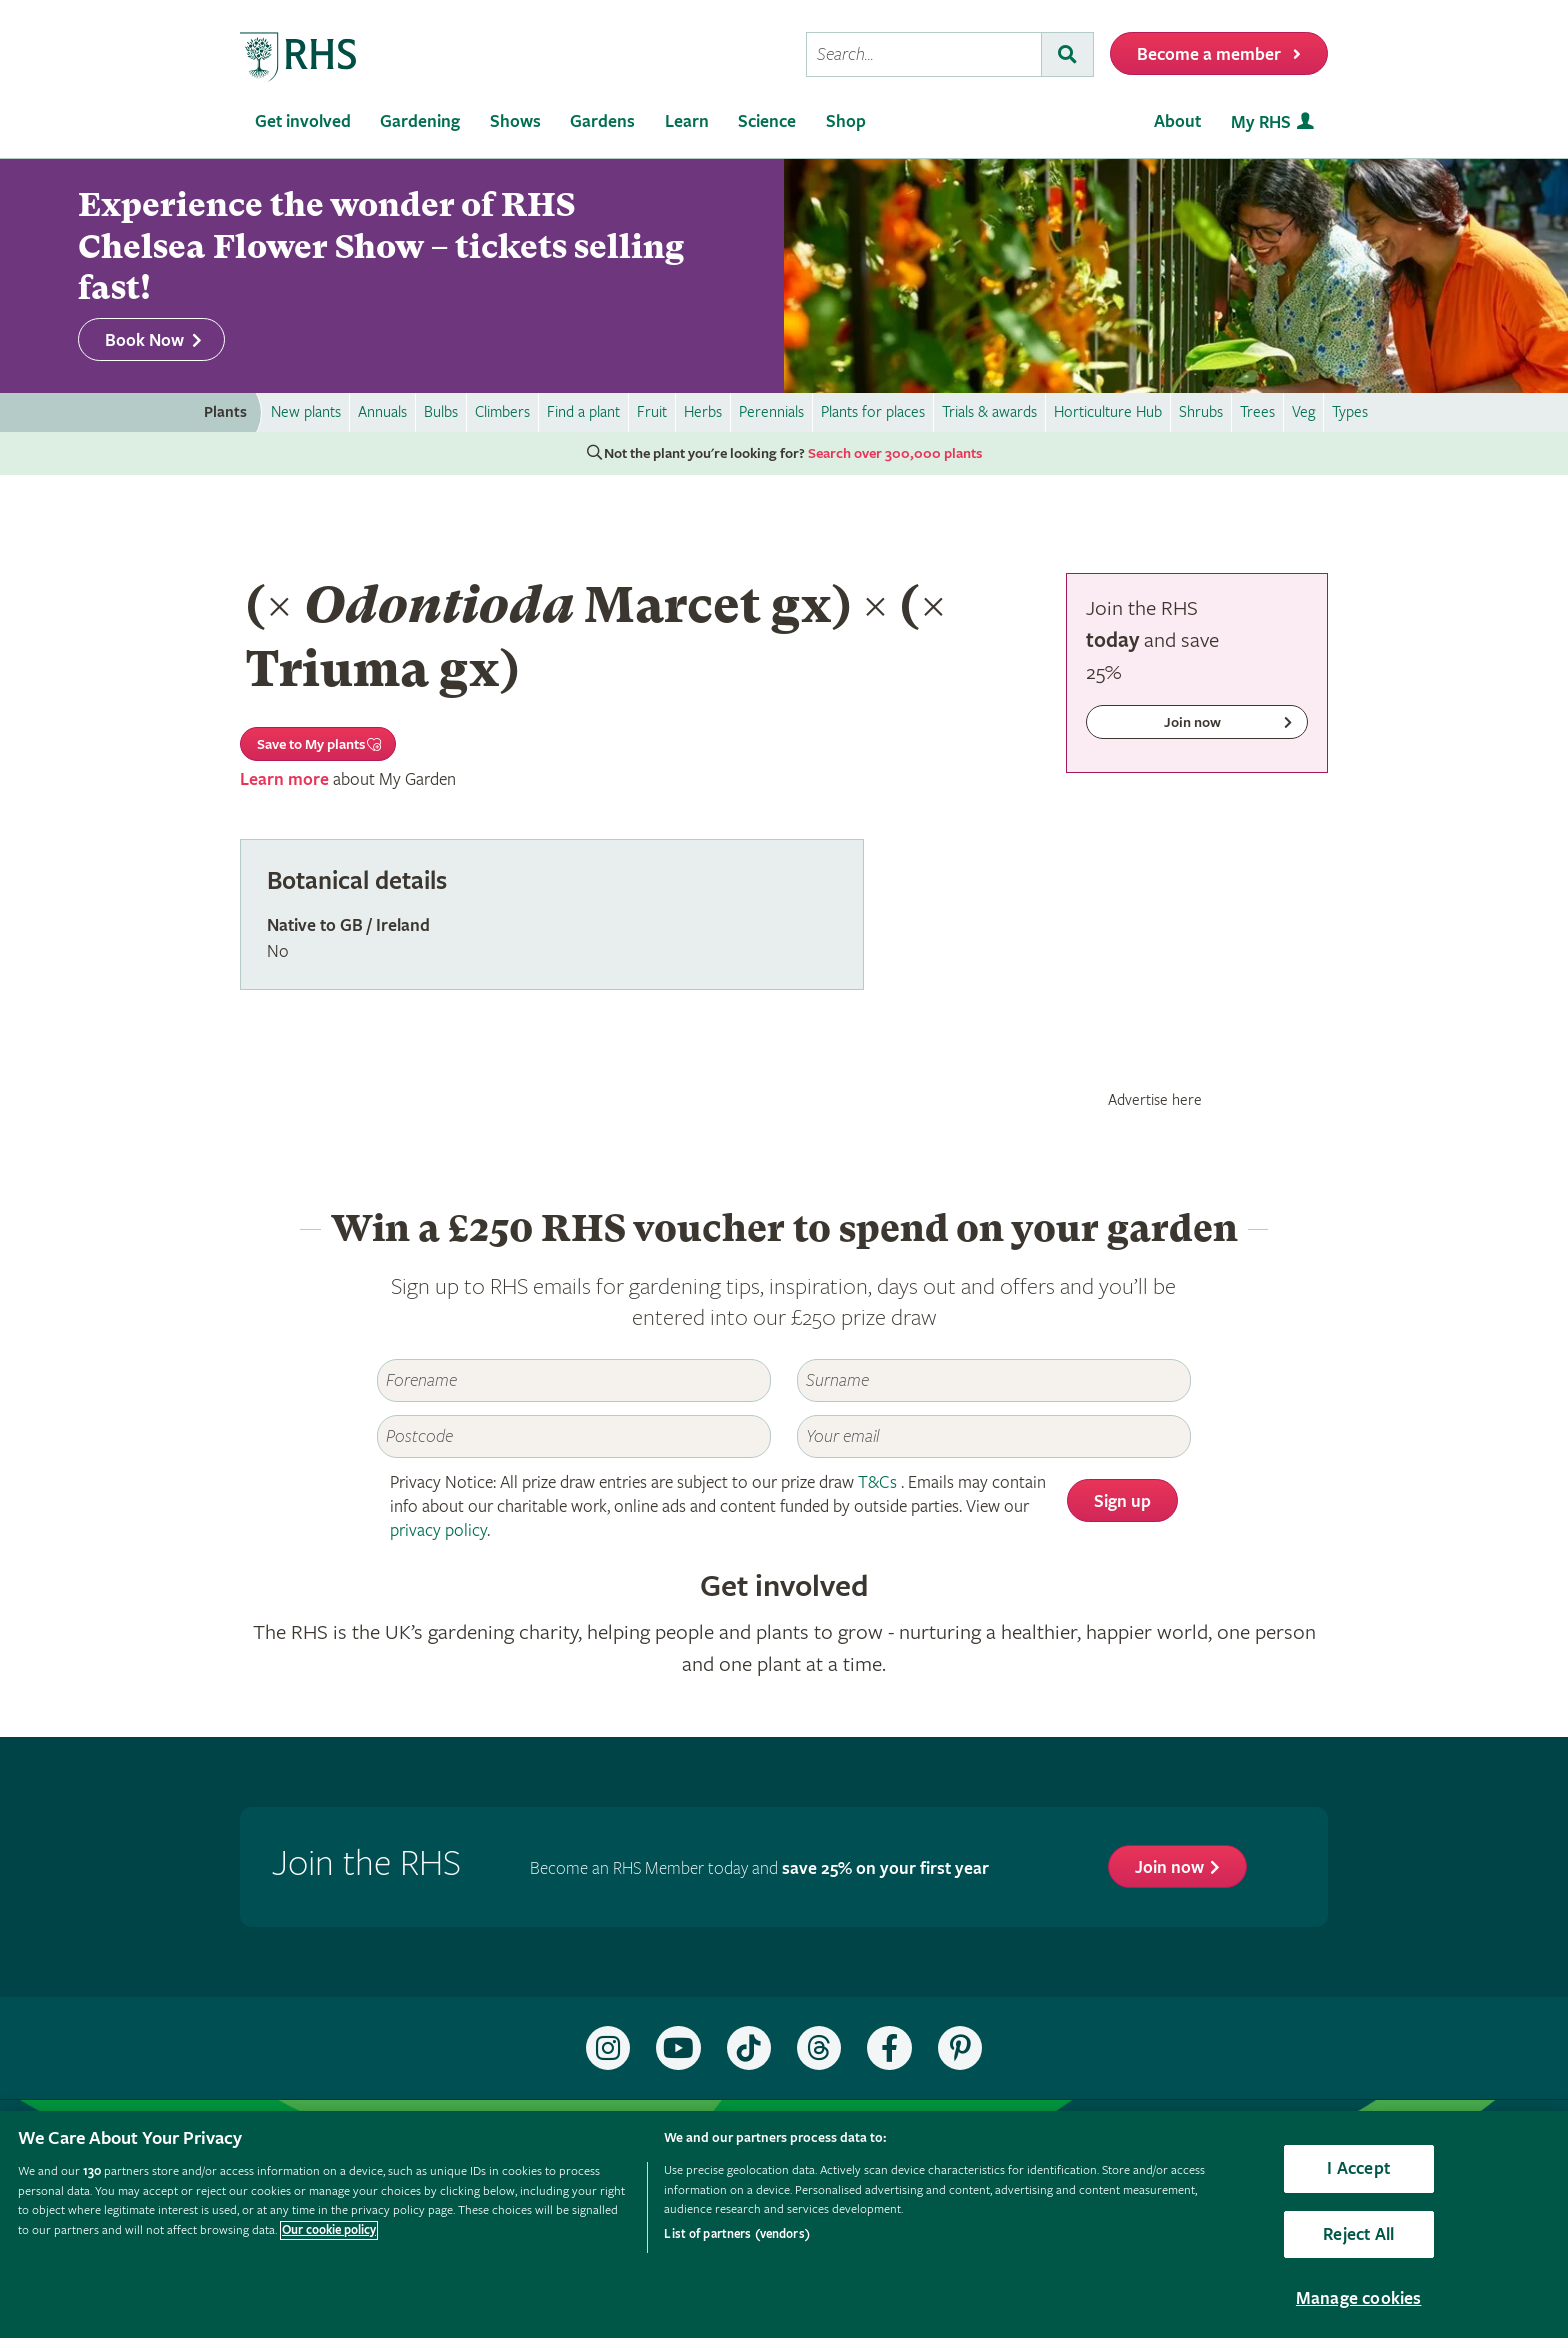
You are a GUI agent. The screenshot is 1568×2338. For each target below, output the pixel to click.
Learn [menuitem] (687, 121)
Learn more (284, 779)
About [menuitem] (1177, 121)
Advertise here (1155, 1100)
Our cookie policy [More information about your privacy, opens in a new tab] (329, 2230)
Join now (1169, 1867)
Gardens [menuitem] (602, 121)
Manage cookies (1359, 2298)
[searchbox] (924, 54)
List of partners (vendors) (736, 2234)
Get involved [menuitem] (303, 121)
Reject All (1358, 2234)
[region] (784, 2224)
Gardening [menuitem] (420, 121)
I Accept (1358, 2168)
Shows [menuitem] (515, 121)
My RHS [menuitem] (1261, 122)
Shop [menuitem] (846, 121)
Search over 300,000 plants (895, 454)
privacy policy (438, 1530)
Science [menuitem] (767, 121)
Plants (225, 412)
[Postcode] (574, 1436)
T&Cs (877, 1482)
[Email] (994, 1436)
